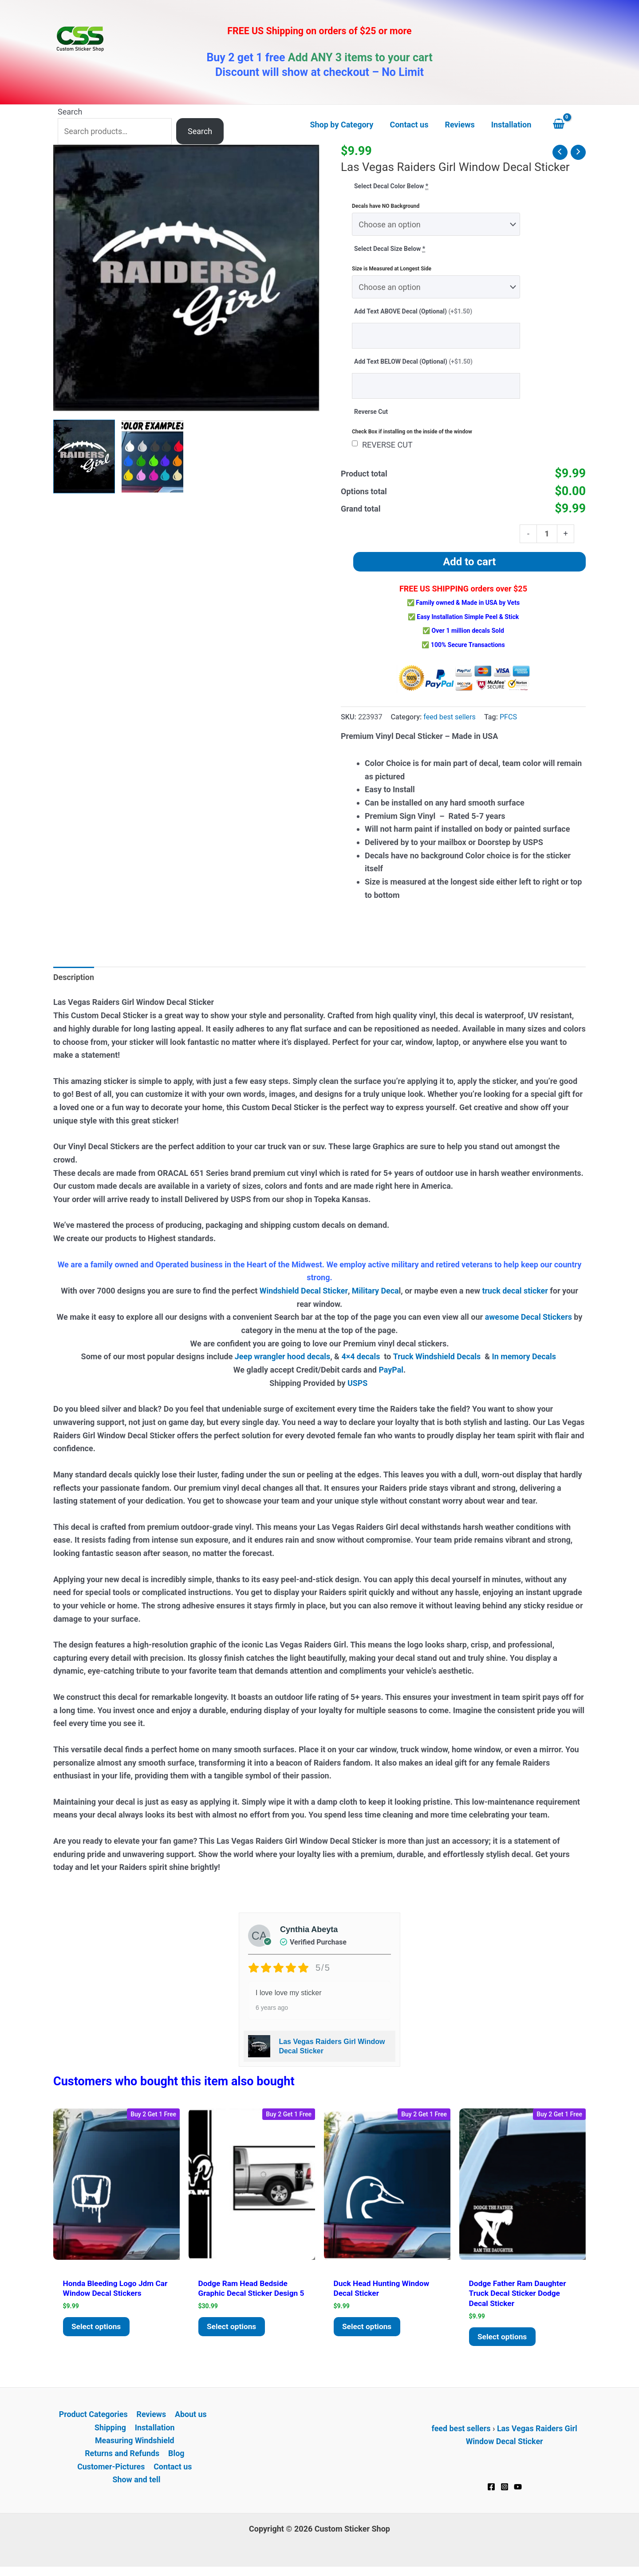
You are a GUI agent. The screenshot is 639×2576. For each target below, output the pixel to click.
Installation (154, 2430)
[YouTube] (518, 2490)
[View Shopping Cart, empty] (567, 125)
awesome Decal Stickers (528, 1317)
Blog (176, 2456)
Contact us (173, 2470)
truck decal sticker (515, 1291)
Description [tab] (74, 978)
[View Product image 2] (152, 456)
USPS (358, 1384)
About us (190, 2417)
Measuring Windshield (134, 2444)
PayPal (391, 1370)
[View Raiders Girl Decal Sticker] (84, 456)
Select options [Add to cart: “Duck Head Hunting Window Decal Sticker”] (368, 2329)
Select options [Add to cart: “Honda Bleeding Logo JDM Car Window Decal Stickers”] (97, 2329)
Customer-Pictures (111, 2470)
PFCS (508, 718)
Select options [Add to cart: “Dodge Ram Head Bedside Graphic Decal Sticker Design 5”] (233, 2339)
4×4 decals (360, 1357)
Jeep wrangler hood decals (282, 1357)
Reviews (151, 2417)
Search (70, 111)
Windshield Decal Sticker (303, 1291)
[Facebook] (491, 2490)
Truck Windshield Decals (437, 1357)
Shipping (110, 2430)
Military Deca (375, 1291)
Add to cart (469, 562)
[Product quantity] (546, 534)
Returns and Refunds (122, 2456)
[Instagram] (505, 2490)
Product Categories (93, 2417)
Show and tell (136, 2483)
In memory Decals (526, 1357)
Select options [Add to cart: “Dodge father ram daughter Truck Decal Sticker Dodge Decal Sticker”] (503, 2339)
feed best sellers (449, 718)
